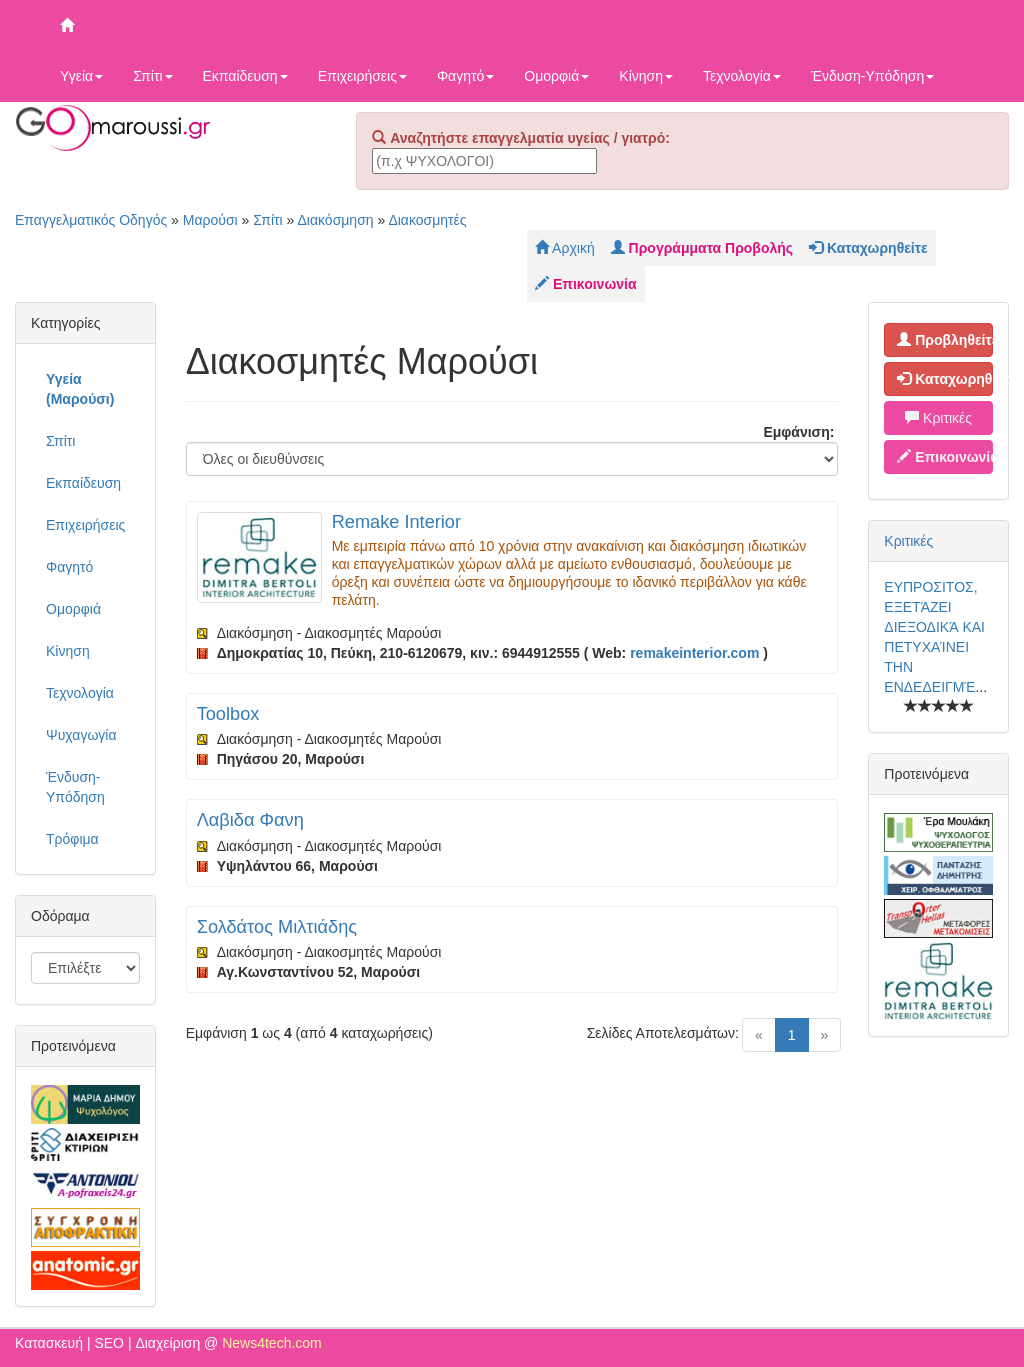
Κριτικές (938, 418)
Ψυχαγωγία (81, 735)
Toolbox (228, 714)
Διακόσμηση (335, 220)
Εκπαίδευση (245, 76)
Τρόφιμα (72, 839)
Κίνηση (646, 76)
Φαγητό (465, 76)
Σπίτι (152, 76)
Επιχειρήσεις (362, 76)
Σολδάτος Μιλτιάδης (277, 927)
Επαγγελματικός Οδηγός (91, 220)
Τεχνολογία (742, 76)
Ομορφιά (556, 76)
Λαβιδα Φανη (250, 820)
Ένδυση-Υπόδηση (872, 76)
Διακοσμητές (427, 220)
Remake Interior (396, 522)
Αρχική (565, 248)
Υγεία (81, 76)
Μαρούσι (210, 220)
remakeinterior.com (694, 653)
